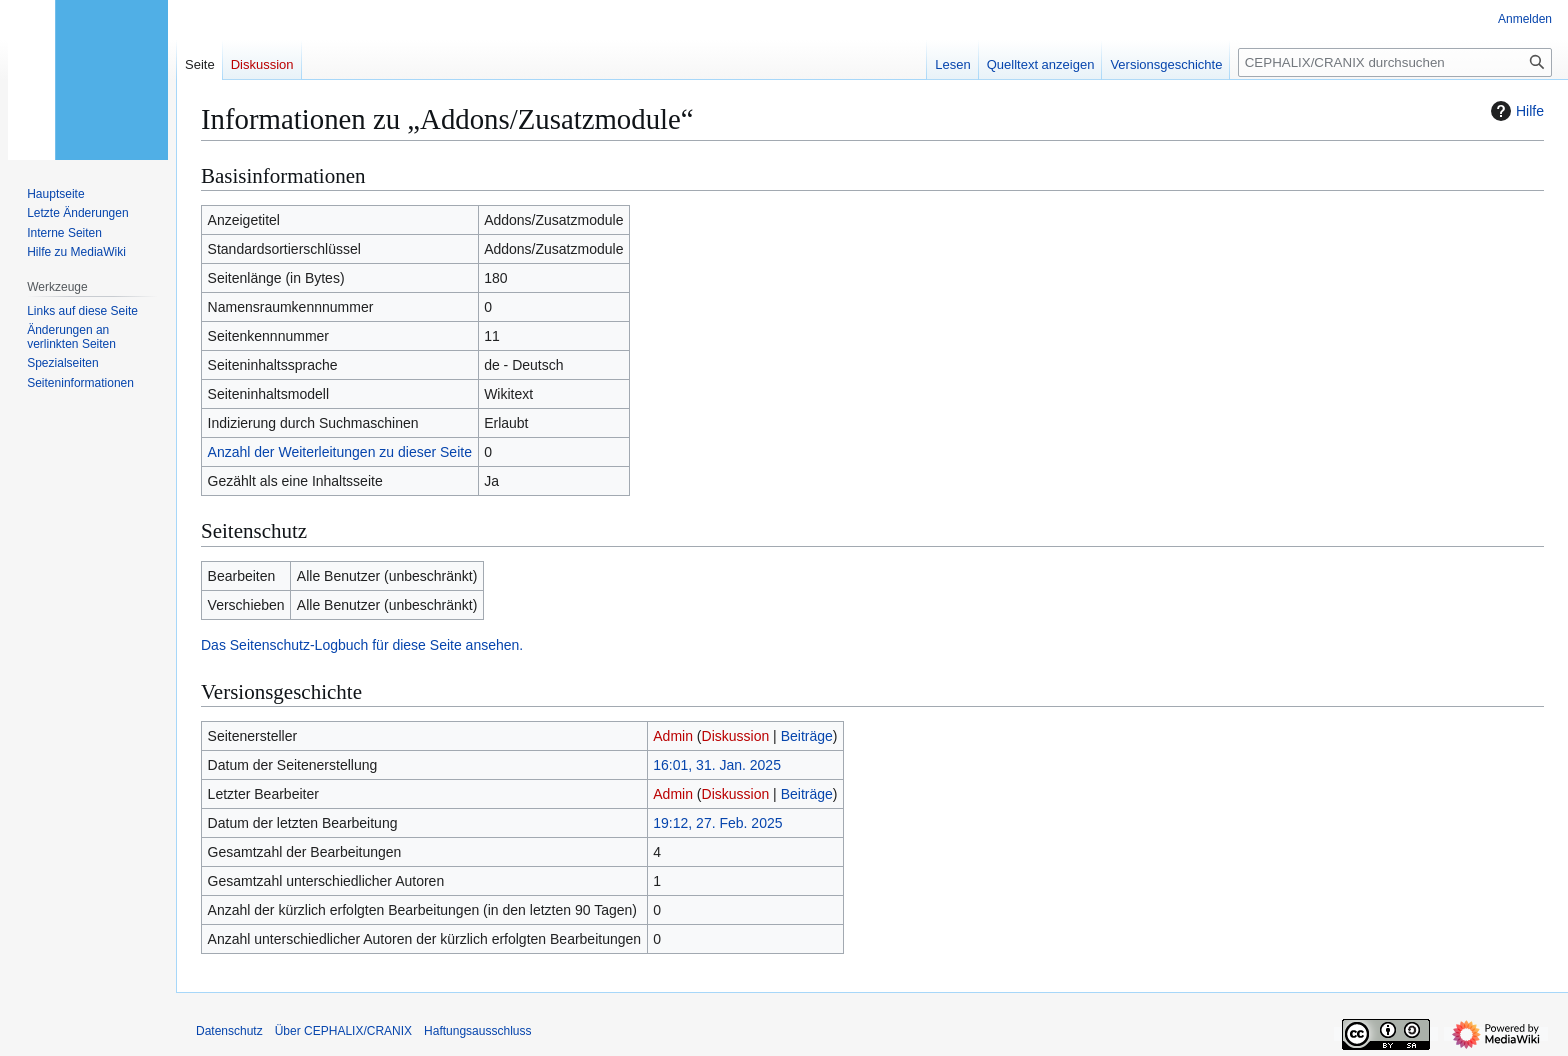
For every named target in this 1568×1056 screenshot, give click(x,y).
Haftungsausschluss (477, 1031)
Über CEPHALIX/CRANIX (343, 1031)
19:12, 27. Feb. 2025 (717, 823)
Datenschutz (229, 1031)
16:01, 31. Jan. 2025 (717, 765)
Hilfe (1515, 111)
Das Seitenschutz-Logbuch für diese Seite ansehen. (362, 645)
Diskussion (736, 736)
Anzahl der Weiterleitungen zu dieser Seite (340, 452)
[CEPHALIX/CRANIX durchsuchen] (1395, 62)
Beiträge (807, 736)
